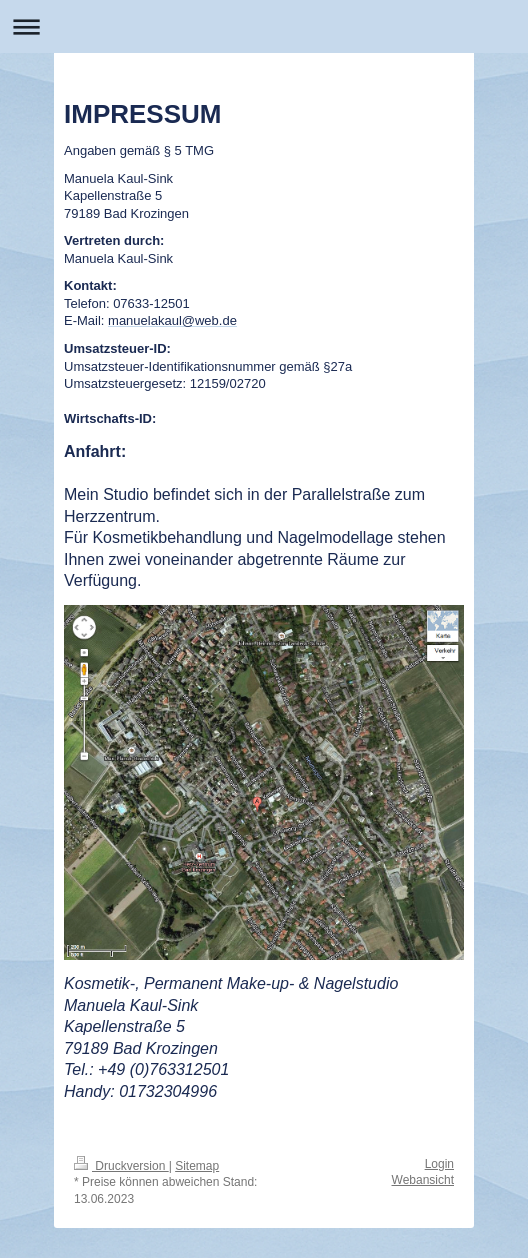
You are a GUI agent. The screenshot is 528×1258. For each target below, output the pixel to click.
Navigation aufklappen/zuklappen (264, 26)
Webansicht (423, 1180)
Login (439, 1164)
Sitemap (197, 1166)
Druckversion (121, 1166)
